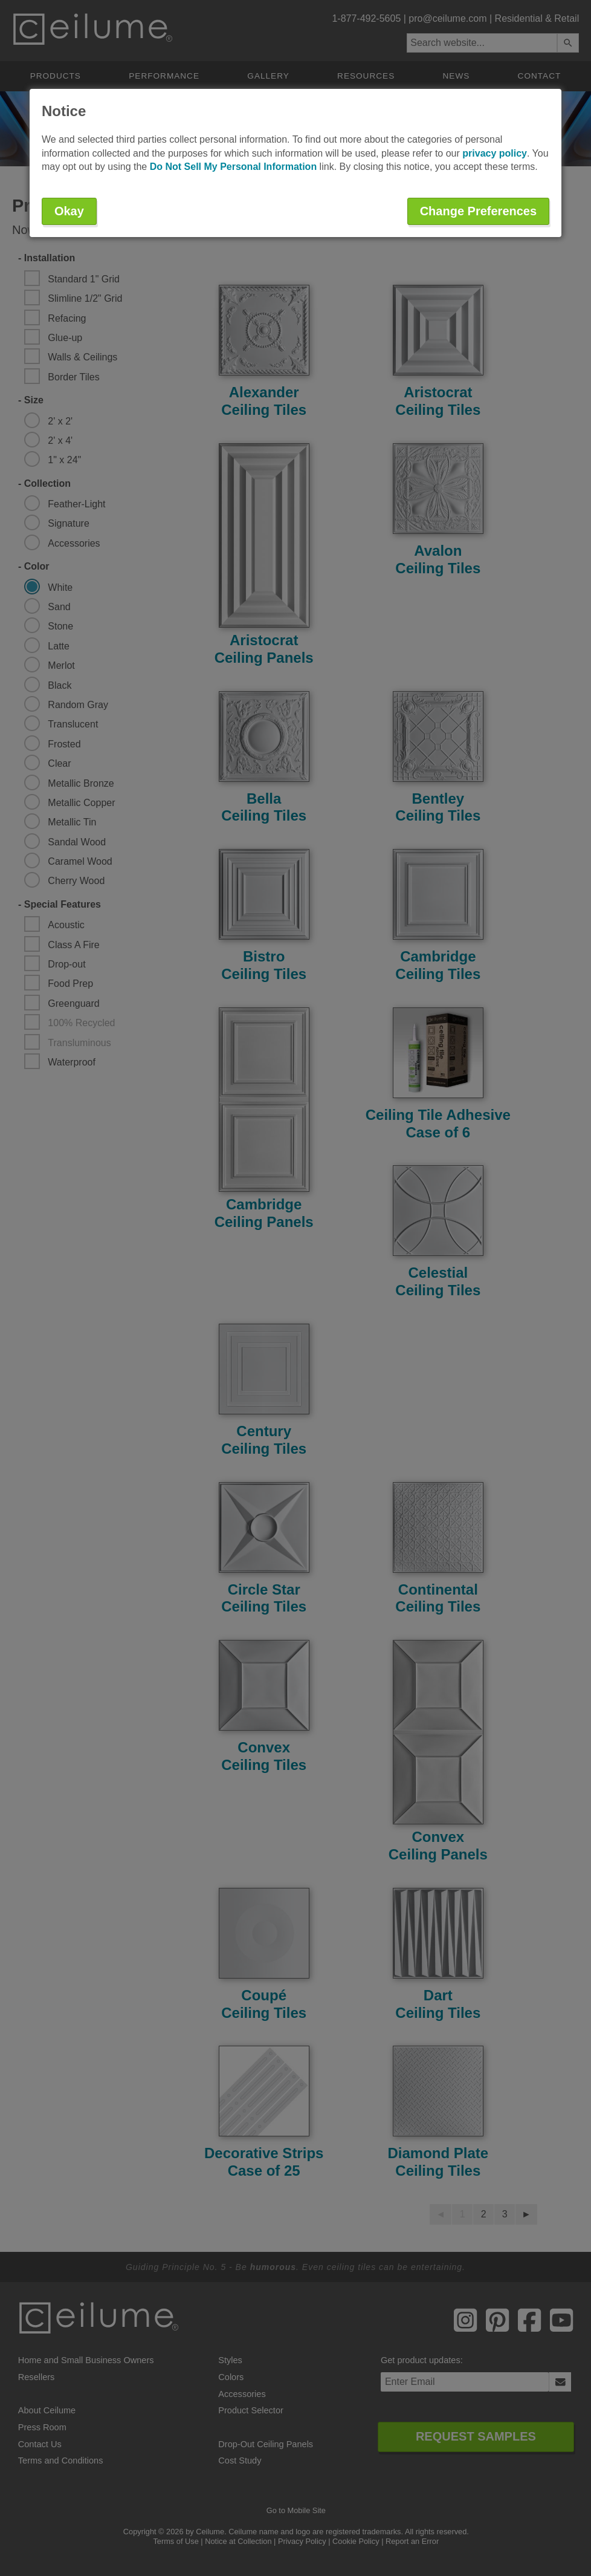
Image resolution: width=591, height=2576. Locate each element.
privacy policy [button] (494, 153)
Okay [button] (69, 211)
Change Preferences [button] (478, 211)
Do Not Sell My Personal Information (233, 166)
